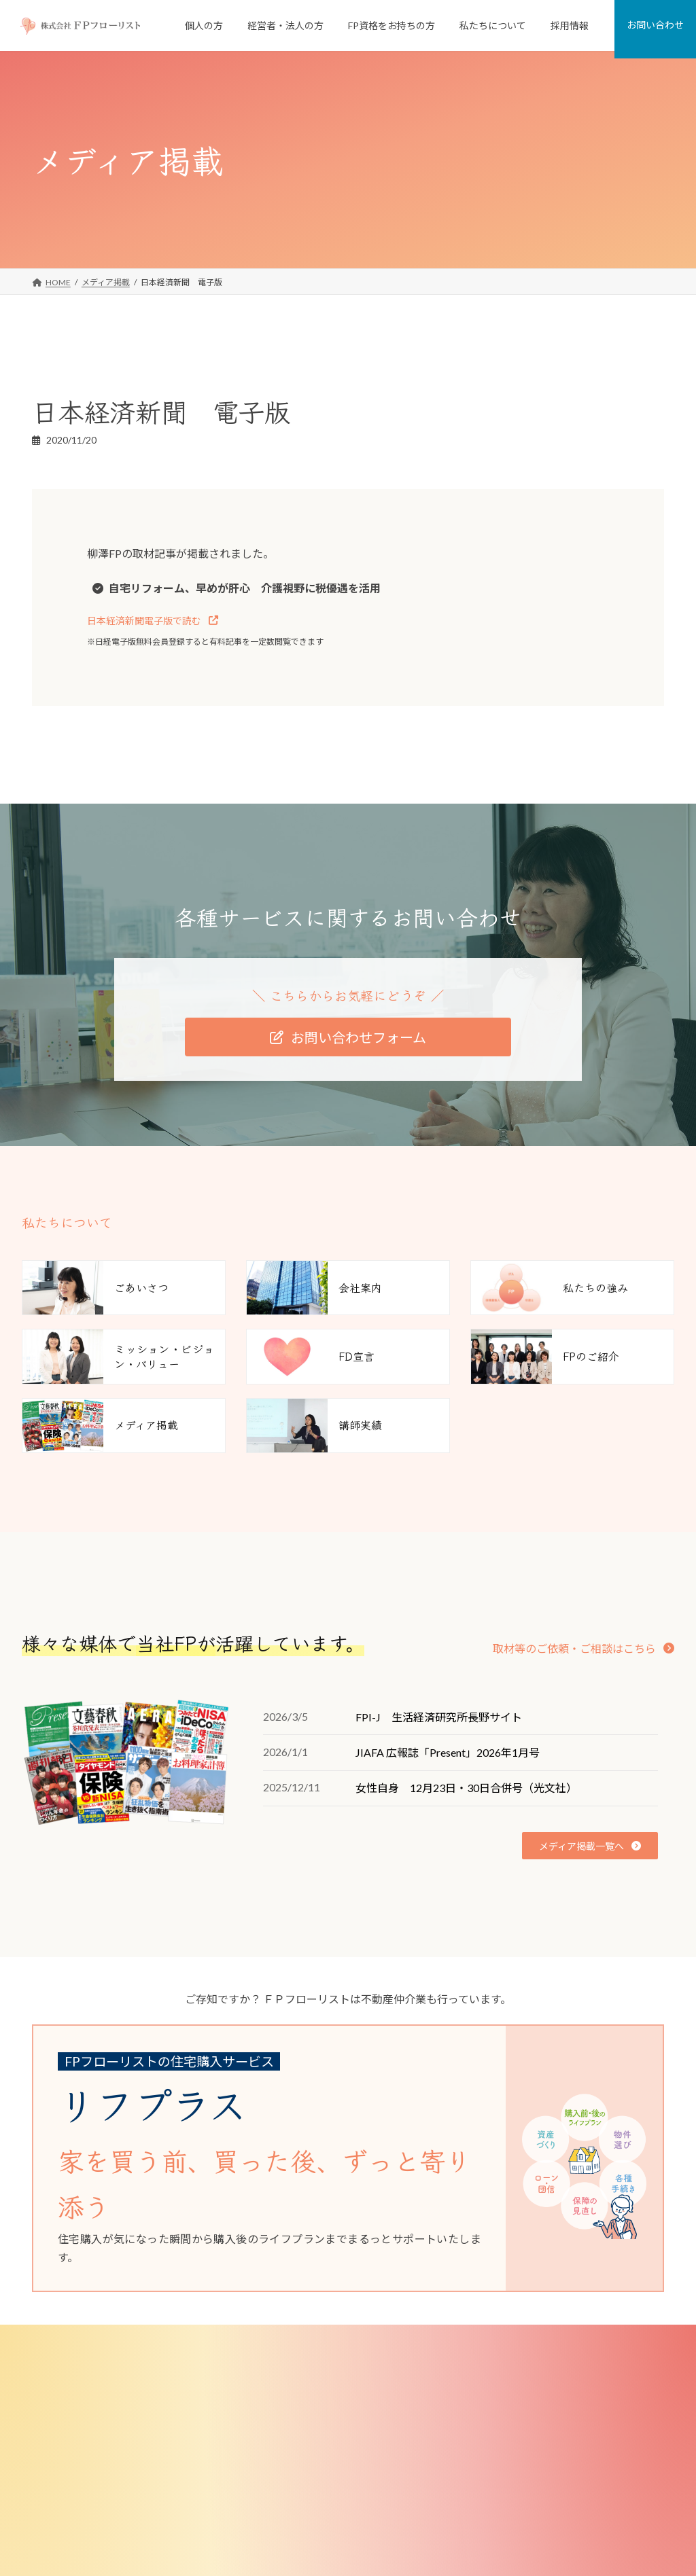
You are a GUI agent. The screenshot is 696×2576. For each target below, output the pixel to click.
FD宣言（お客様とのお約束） (537, 2461)
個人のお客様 (282, 2369)
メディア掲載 (507, 2507)
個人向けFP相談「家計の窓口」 (323, 2392)
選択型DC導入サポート (308, 2530)
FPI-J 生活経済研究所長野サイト (438, 1717)
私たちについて (503, 2369)
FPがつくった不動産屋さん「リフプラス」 (344, 2415)
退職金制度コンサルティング (318, 2507)
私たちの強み (507, 2415)
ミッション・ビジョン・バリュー (544, 2438)
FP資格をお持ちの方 (295, 2553)
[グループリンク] (338, 2158)
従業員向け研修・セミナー (315, 2484)
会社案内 (499, 2392)
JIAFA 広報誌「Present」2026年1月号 (447, 1752)
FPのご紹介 (504, 2484)
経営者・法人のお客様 (298, 2438)
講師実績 (499, 2530)
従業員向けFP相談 (299, 2461)
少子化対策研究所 (516, 2553)
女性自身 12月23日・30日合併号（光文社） (466, 1787)
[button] (152, 620)
